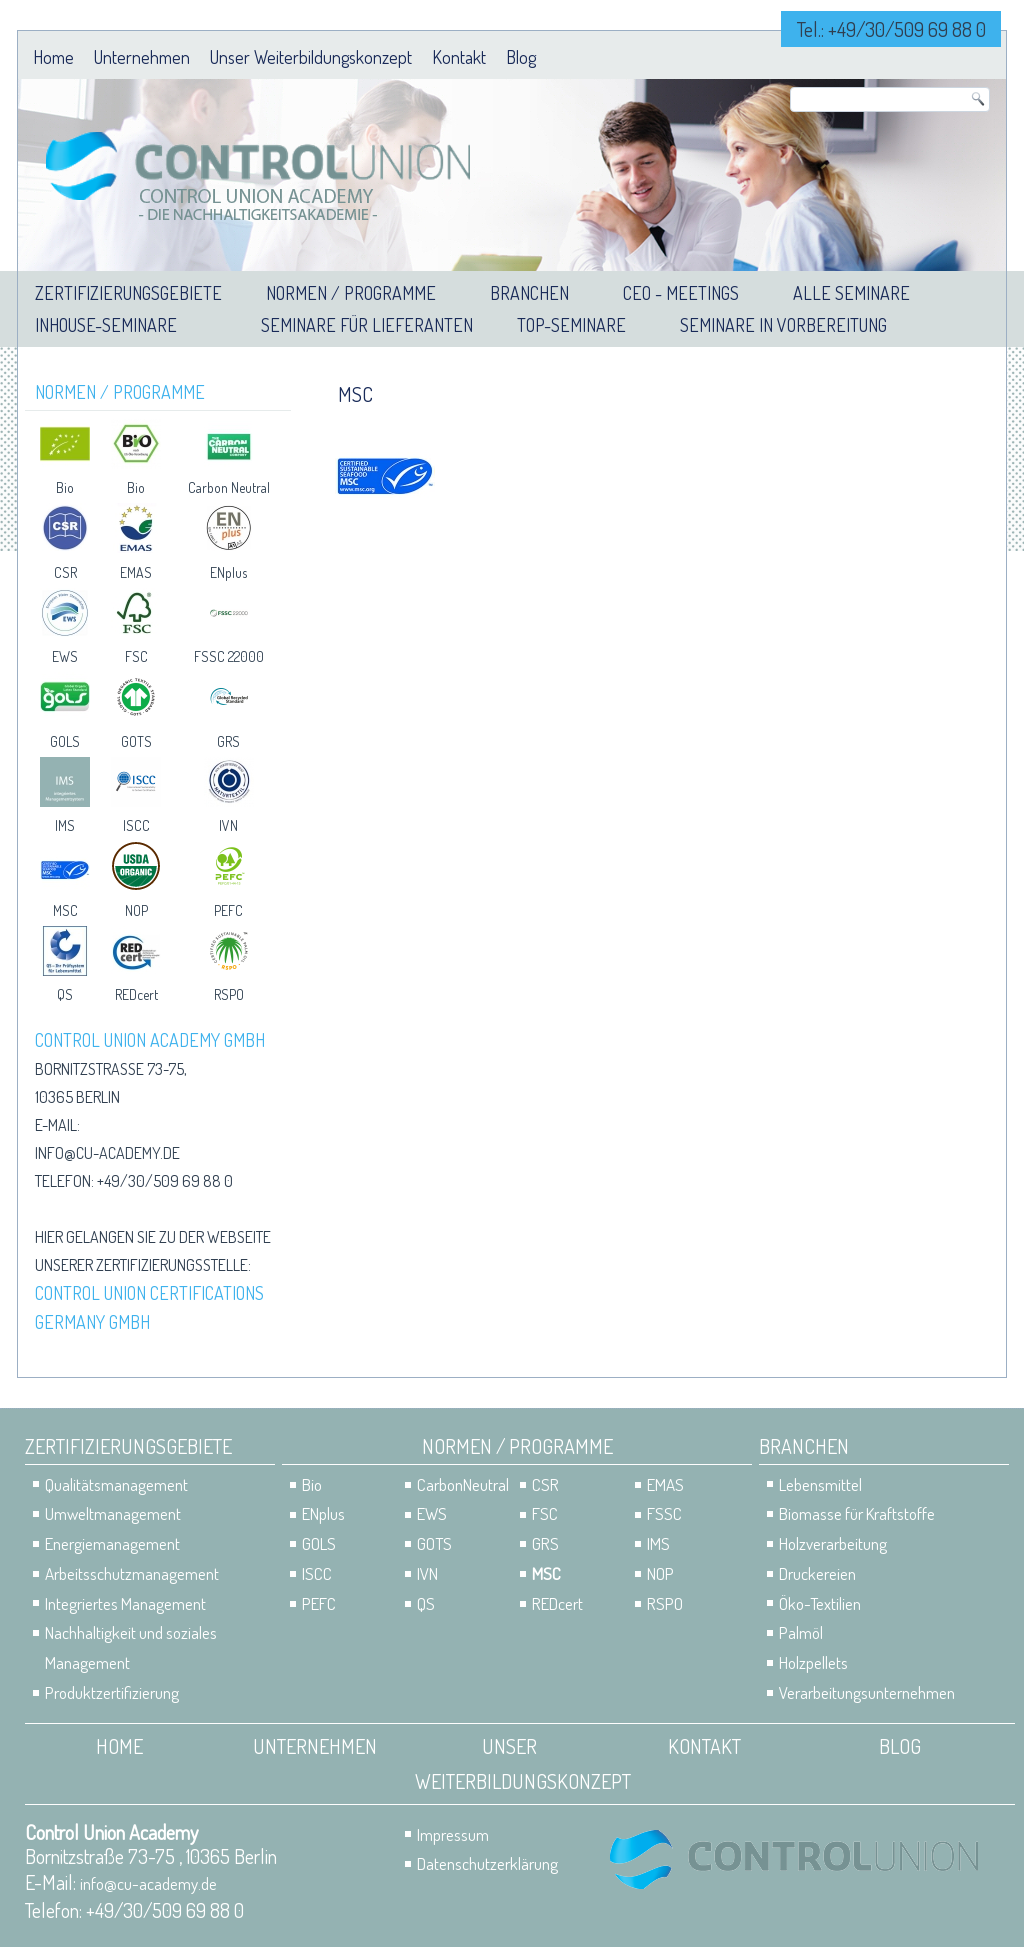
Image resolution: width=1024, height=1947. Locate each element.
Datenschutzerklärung (487, 1863)
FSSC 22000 (229, 656)
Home (53, 57)
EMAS (136, 572)
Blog (521, 57)
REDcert (136, 994)
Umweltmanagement (113, 1513)
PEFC (228, 910)
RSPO (229, 994)
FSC (136, 656)
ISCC (136, 825)
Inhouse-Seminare (106, 325)
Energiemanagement (112, 1543)
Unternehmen (142, 57)
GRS (228, 741)
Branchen (529, 293)
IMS (65, 825)
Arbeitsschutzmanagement (132, 1573)
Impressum (453, 1834)
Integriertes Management (125, 1603)
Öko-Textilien (820, 1603)
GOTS (136, 741)
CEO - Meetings (681, 293)
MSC (65, 910)
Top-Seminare (571, 325)
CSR (65, 572)
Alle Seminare (851, 293)
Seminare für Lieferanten (367, 325)
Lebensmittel (820, 1484)
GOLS (65, 741)
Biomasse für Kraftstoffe (857, 1513)
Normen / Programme (351, 293)
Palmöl (801, 1632)
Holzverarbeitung (833, 1543)
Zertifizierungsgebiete (128, 293)
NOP (136, 910)
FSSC (664, 1513)
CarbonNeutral (463, 1484)
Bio (65, 487)
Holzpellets (813, 1662)
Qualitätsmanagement (116, 1484)
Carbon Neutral (229, 487)
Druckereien (817, 1573)
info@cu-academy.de (107, 1153)
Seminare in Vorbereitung (783, 325)
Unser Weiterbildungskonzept (311, 57)
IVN (228, 825)
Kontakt (459, 57)
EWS (65, 656)
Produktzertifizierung (112, 1692)
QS (65, 994)
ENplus (228, 572)
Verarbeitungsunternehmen (867, 1692)
